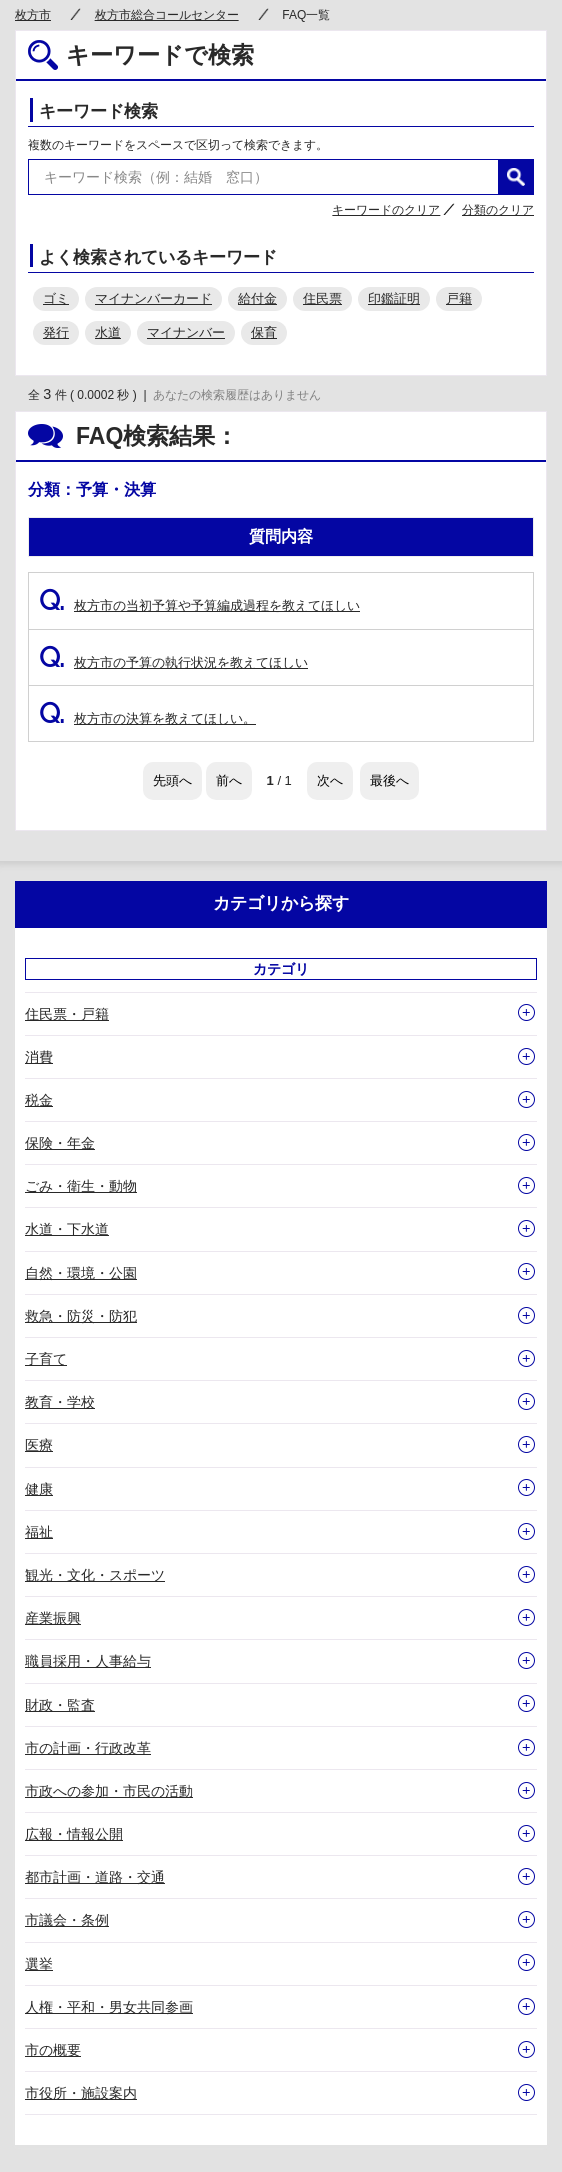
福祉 (39, 1532)
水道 (108, 332)
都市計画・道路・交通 (95, 1877)
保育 (264, 332)
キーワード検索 (98, 111)
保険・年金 (60, 1143)
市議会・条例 (67, 1920)
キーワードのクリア (386, 210)
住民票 (322, 298)
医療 (39, 1445)
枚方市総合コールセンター (167, 15)
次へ (330, 780)
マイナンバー (186, 332)
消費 (39, 1057)
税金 (39, 1100)
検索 (516, 177)
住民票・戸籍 (67, 1014)
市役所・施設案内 (81, 2093)
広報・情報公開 (74, 1834)
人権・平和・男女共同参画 (109, 2007)
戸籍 (459, 298)
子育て (46, 1359)
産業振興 (53, 1618)
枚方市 (33, 15)
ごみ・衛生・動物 (81, 1186)
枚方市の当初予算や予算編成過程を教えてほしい (199, 605)
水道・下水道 (67, 1229)
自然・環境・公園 (81, 1273)
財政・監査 (60, 1705)
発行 (56, 332)
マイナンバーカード (153, 298)
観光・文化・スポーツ (95, 1575)
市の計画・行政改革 (88, 1748)
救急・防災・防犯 (81, 1316)
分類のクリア (498, 210)
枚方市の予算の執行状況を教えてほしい (173, 662)
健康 (39, 1489)
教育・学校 (60, 1402)
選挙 (39, 1964)
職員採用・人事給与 (88, 1661)
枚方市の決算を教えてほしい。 (147, 718)
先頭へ (172, 780)
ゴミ (56, 298)
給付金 (257, 298)
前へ (229, 780)
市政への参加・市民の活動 (109, 1791)
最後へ (389, 780)
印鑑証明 (394, 298)
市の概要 (53, 2050)
